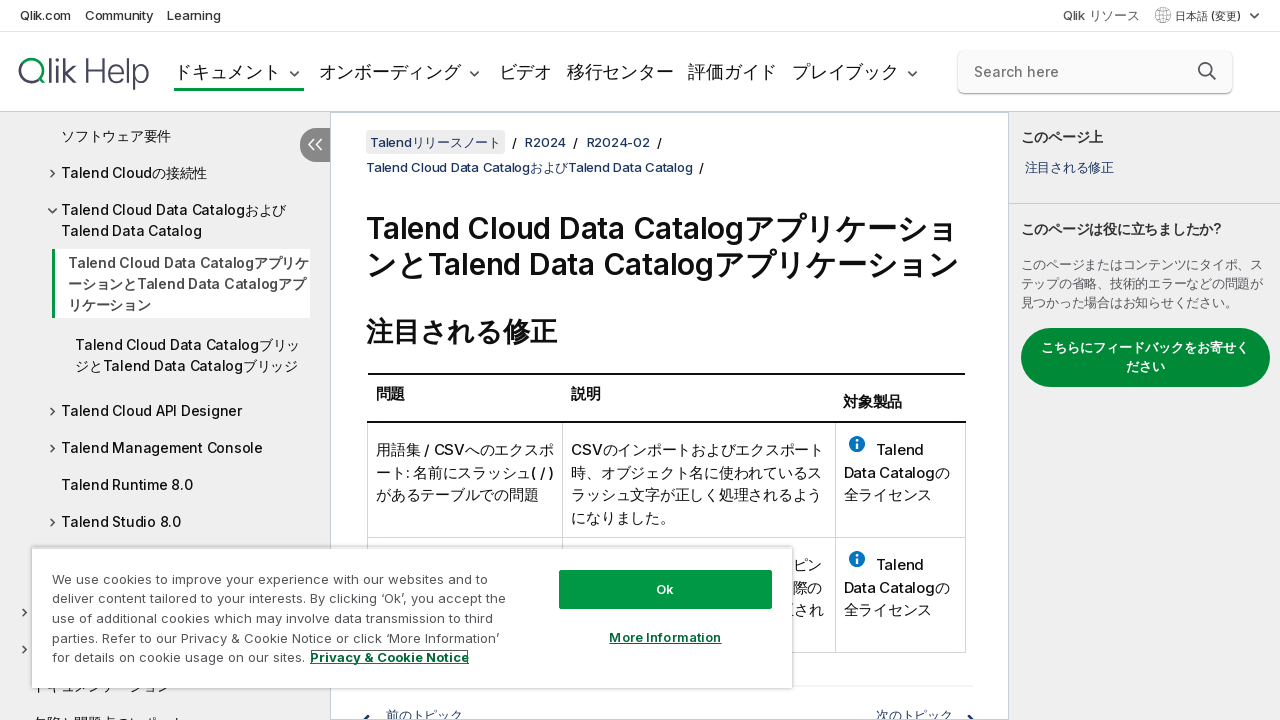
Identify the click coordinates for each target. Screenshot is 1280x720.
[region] (403, 610)
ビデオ (525, 71)
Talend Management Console (162, 447)
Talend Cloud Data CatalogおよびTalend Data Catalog (173, 220)
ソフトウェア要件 (116, 135)
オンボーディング (390, 71)
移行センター (620, 71)
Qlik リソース (1101, 15)
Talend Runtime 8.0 (127, 484)
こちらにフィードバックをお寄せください (1145, 357)
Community (119, 15)
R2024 (545, 142)
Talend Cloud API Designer (151, 410)
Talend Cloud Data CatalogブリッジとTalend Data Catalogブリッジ (187, 355)
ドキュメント (227, 71)
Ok (650, 574)
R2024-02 (618, 142)
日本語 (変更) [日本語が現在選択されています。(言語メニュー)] (1209, 16)
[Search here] (1095, 72)
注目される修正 (1069, 167)
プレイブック (845, 71)
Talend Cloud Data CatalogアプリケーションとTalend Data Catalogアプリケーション (188, 283)
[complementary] (1144, 416)
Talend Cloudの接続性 (134, 172)
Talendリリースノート (435, 142)
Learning (193, 15)
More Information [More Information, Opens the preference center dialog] (650, 622)
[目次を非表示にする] (315, 145)
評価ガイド (732, 71)
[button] (1207, 71)
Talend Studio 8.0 (121, 521)
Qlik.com (45, 15)
